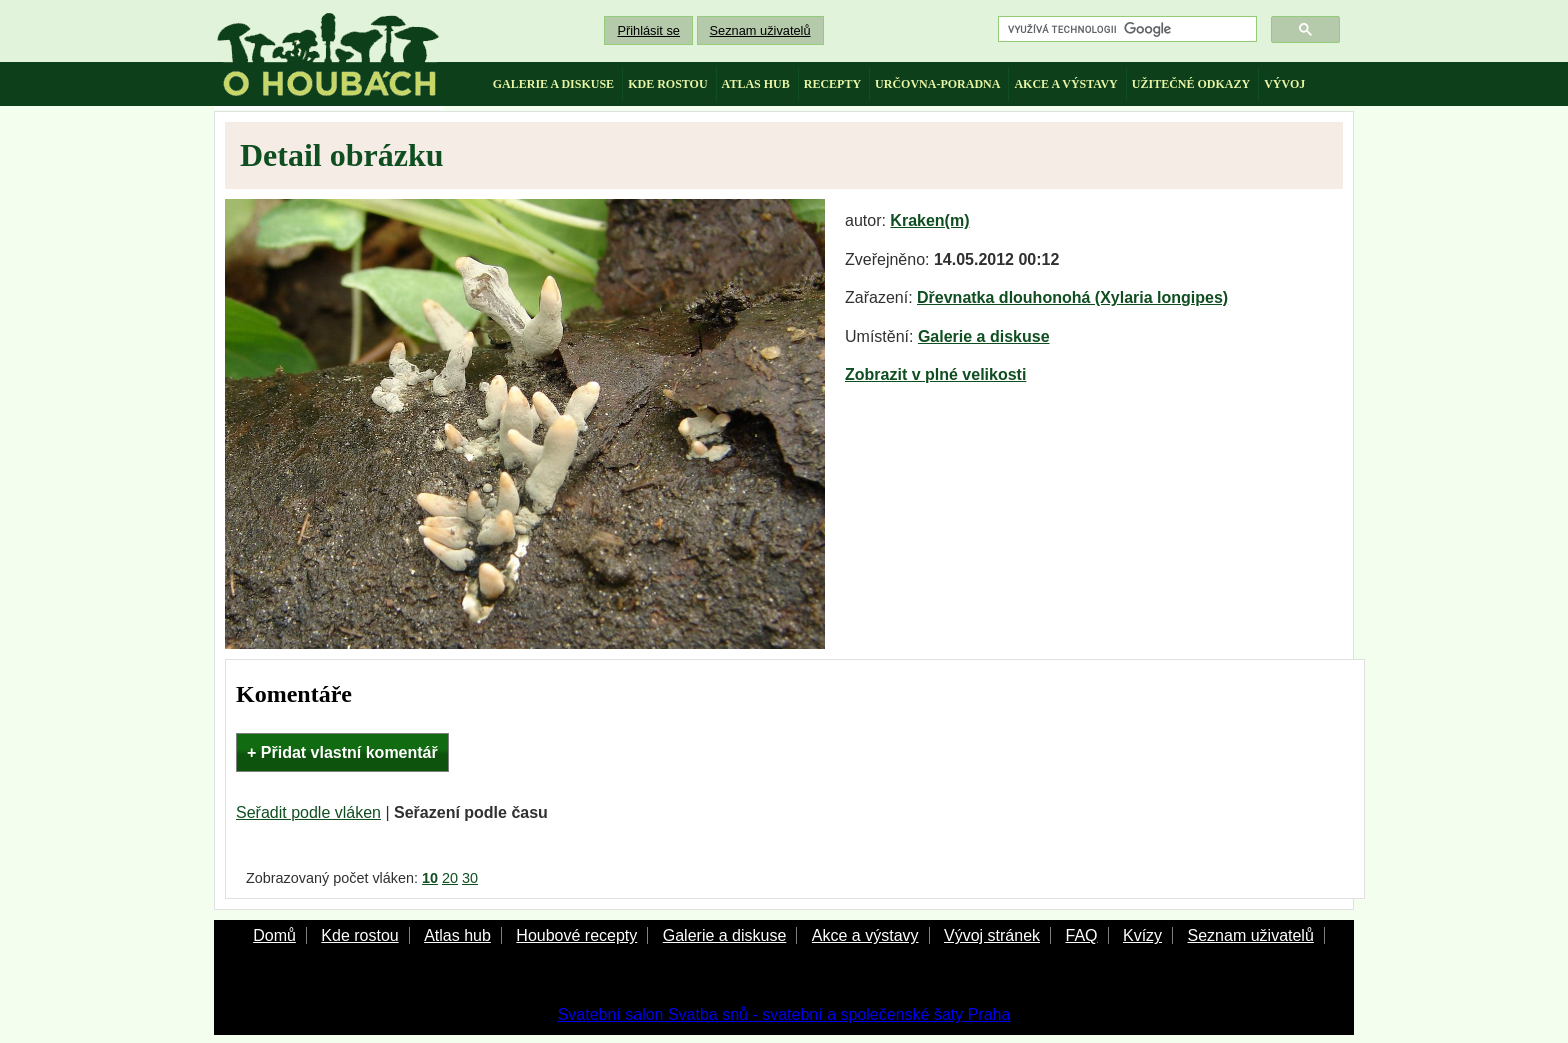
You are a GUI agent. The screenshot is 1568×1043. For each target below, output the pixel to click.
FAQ (1081, 935)
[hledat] (1125, 29)
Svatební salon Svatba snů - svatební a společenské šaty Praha (784, 1014)
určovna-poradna (937, 84)
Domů (274, 935)
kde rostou (667, 84)
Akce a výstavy (865, 935)
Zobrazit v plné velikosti (935, 374)
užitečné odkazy (1191, 84)
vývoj (1284, 84)
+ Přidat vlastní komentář (342, 752)
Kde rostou (359, 935)
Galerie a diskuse (984, 336)
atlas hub (756, 84)
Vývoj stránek (992, 935)
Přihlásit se (648, 30)
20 (450, 878)
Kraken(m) (929, 220)
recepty (832, 84)
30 (470, 878)
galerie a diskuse (553, 84)
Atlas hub (457, 935)
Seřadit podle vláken (308, 812)
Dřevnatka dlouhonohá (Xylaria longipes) (1072, 297)
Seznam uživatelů (760, 30)
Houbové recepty (576, 935)
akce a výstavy (1065, 84)
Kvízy (1142, 935)
